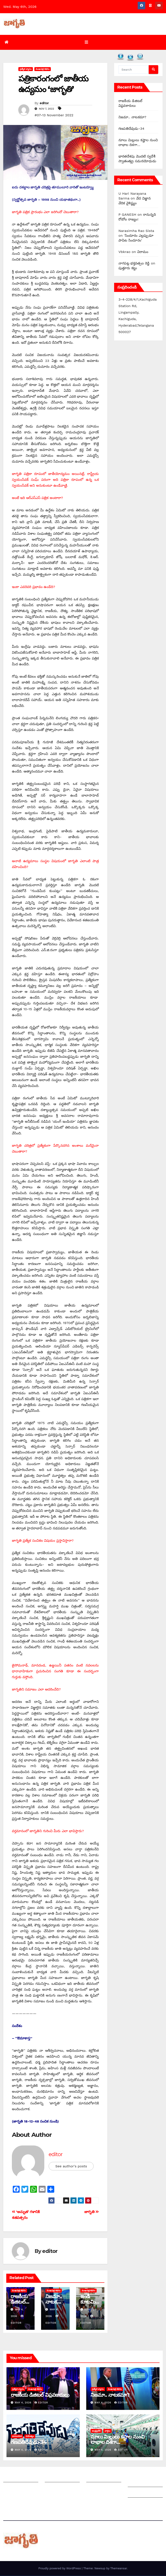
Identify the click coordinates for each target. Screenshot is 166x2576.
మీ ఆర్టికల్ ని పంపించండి (62, 2478)
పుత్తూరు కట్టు (127, 268)
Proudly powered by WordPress (60, 2568)
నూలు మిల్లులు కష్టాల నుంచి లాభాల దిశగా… (117, 2439)
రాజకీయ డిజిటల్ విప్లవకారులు (40, 2395)
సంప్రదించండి (12, 2489)
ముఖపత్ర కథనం (42, 69)
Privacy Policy (139, 2504)
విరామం (142, 252)
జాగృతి (91, 2212)
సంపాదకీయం (95, 2478)
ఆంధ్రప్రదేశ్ (96, 2431)
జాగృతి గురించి (13, 2478)
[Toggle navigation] (86, 42)
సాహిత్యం (30, 2436)
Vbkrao (124, 252)
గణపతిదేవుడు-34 (131, 129)
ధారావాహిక (17, 2436)
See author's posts (71, 2166)
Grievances (137, 2493)
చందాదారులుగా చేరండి (102, 2489)
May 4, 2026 (23, 2402)
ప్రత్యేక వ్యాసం (26, 69)
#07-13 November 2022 (54, 115)
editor (44, 103)
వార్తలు (107, 2431)
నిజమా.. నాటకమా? (54, 2301)
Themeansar (118, 2568)
